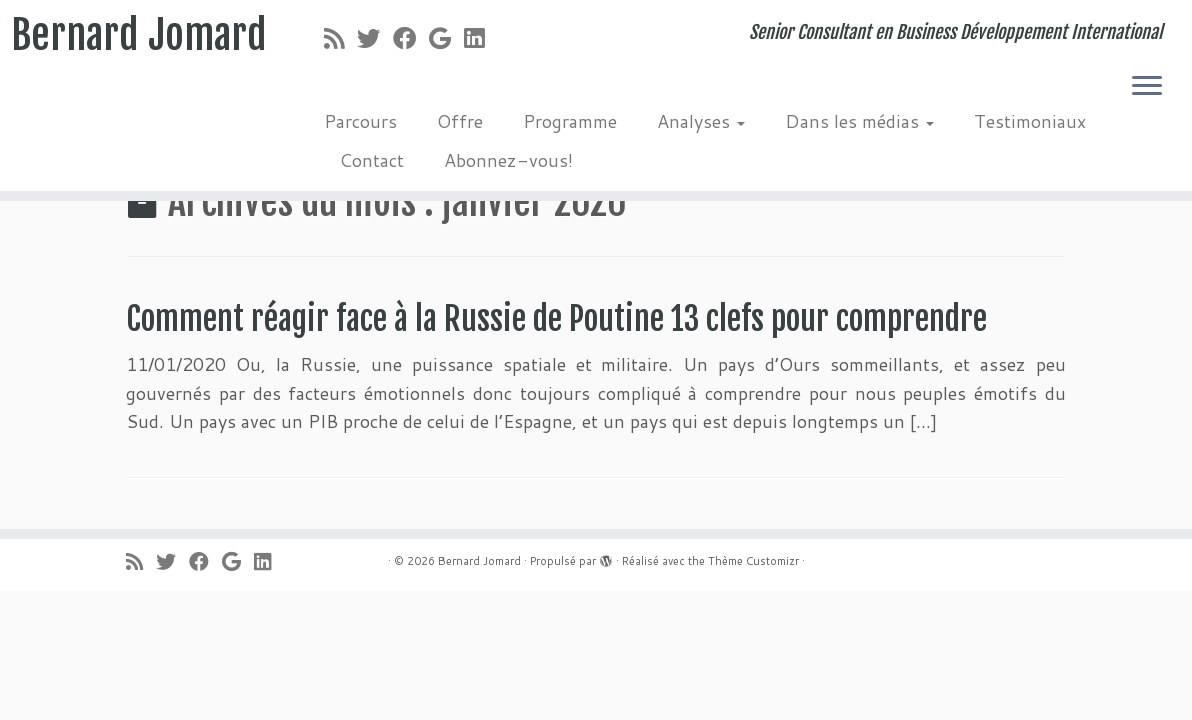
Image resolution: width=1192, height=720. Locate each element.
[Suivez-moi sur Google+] (446, 38)
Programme (570, 121)
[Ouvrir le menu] (1147, 87)
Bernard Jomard (139, 35)
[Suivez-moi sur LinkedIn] (480, 38)
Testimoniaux (1030, 121)
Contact (371, 160)
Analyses (701, 121)
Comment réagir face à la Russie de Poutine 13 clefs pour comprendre (556, 319)
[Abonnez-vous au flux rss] (340, 38)
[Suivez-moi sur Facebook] (411, 38)
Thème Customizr (753, 561)
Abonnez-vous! (508, 160)
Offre (460, 121)
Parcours (360, 121)
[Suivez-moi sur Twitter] (375, 38)
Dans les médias (859, 121)
